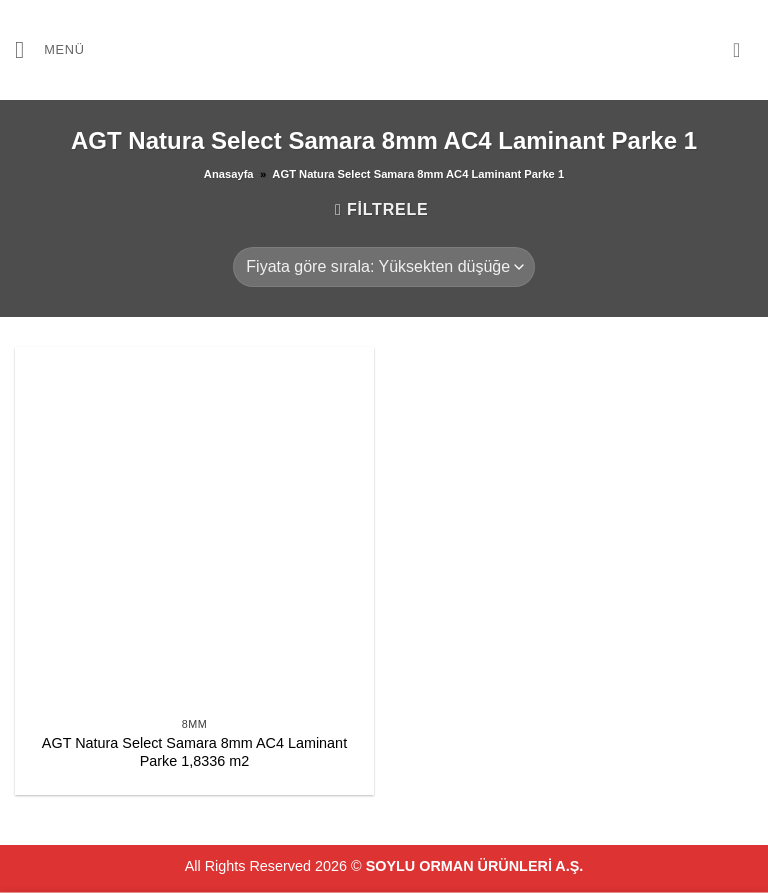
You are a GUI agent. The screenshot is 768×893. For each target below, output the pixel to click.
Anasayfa (229, 174)
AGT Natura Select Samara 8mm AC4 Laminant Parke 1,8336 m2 (194, 752)
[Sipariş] (383, 267)
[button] (50, 49)
